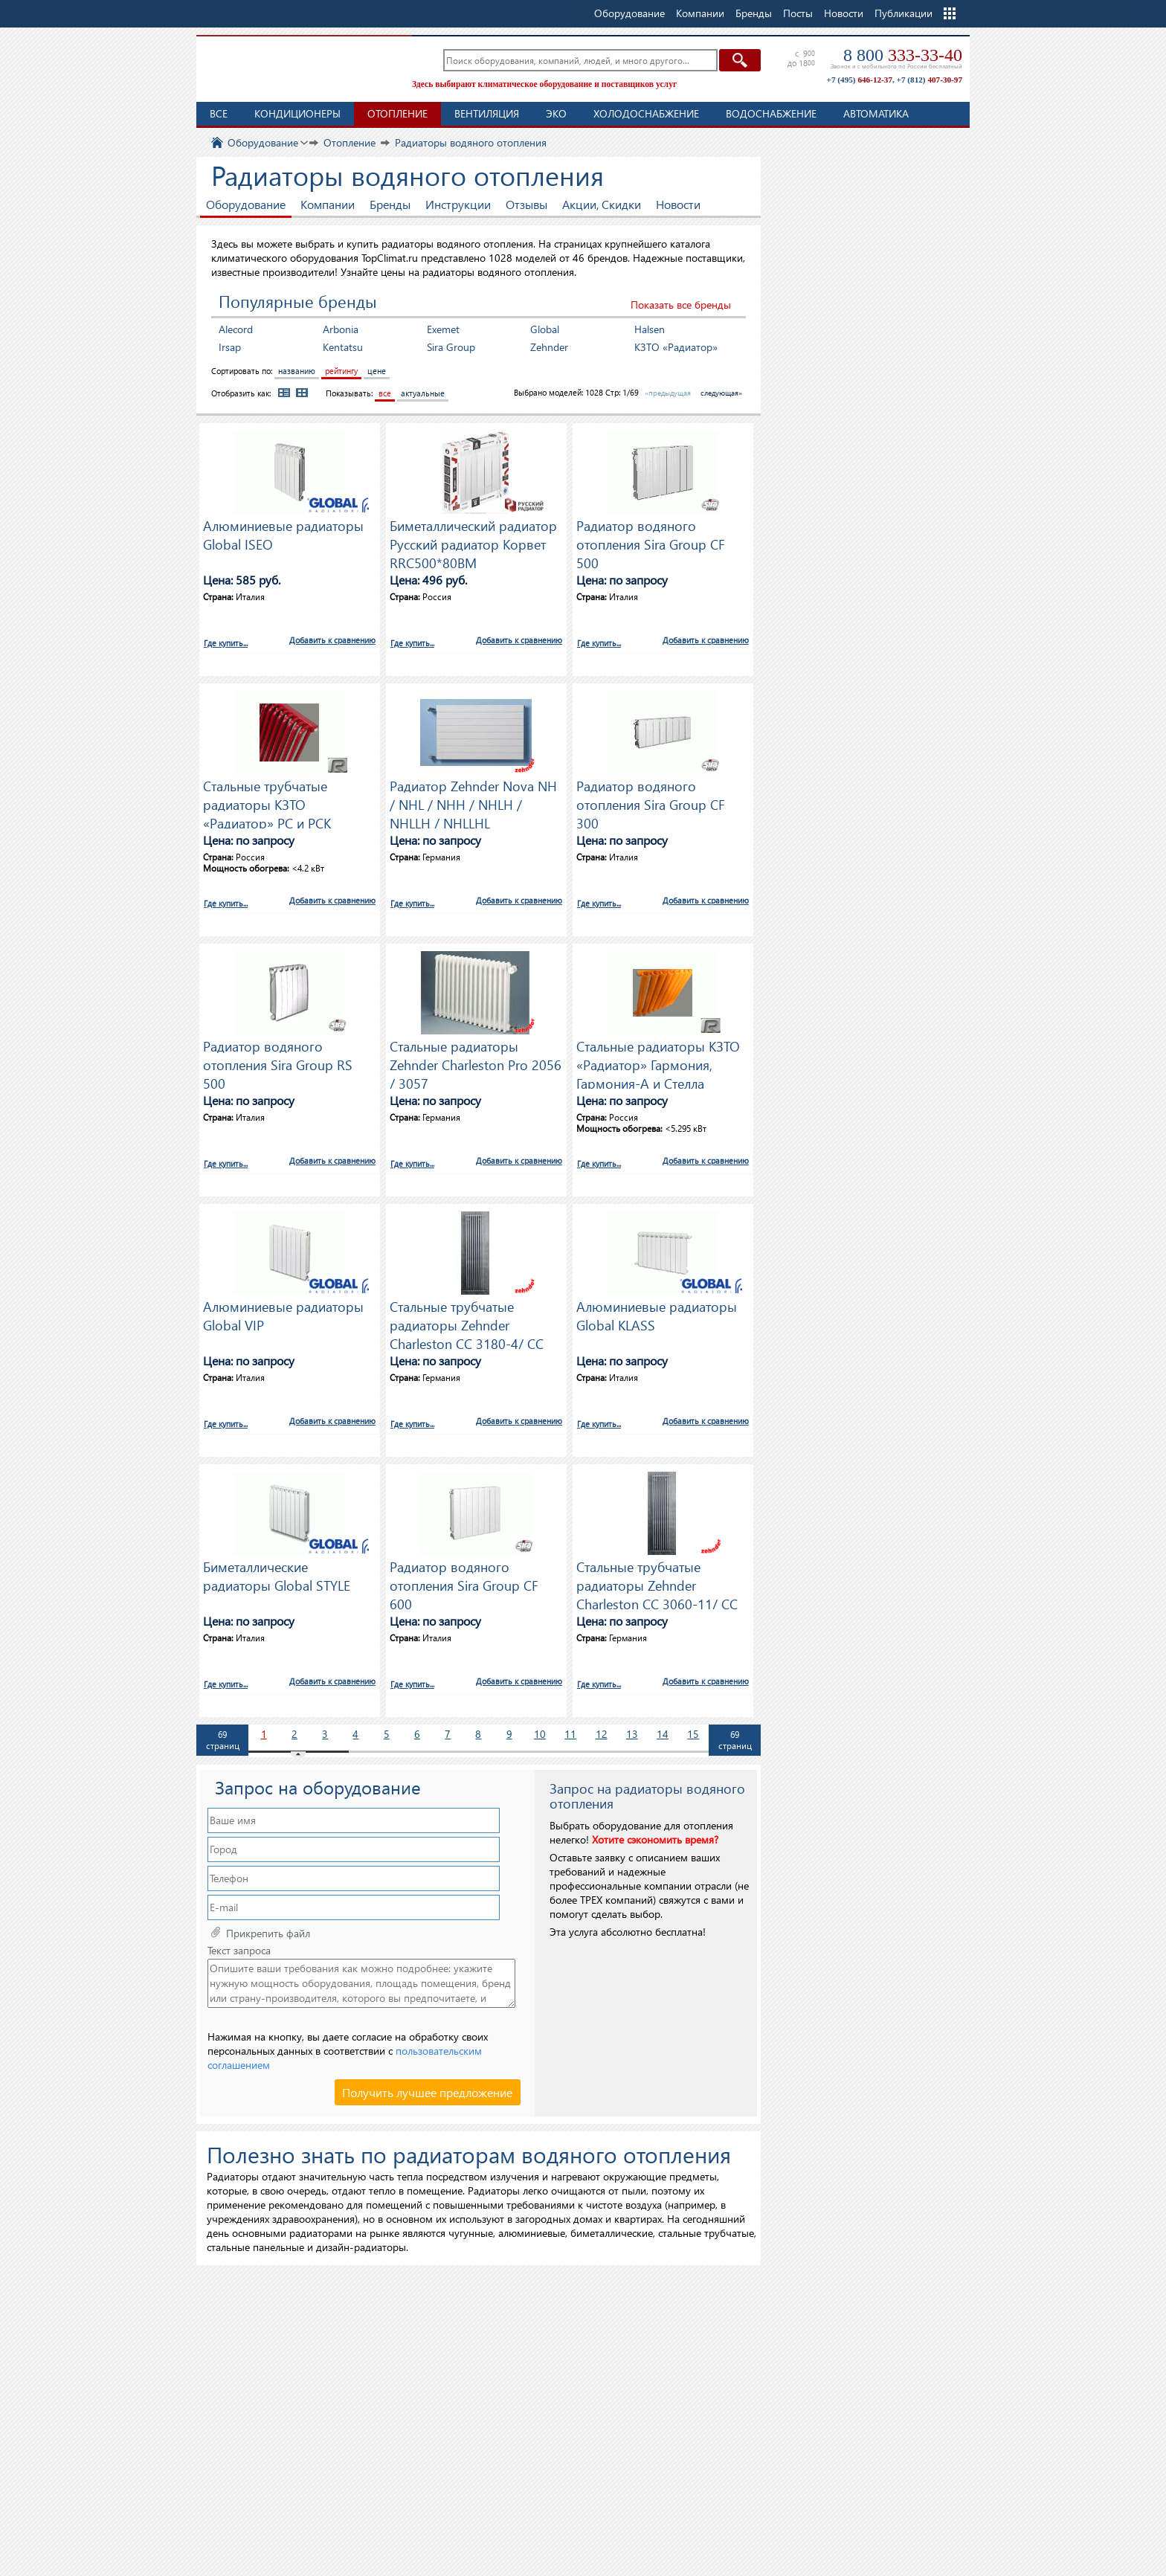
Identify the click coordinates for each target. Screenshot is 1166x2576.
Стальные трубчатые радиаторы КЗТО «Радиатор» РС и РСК (267, 802)
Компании (327, 204)
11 (570, 1734)
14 (663, 1734)
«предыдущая (668, 392)
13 (632, 1734)
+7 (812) (929, 79)
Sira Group (451, 347)
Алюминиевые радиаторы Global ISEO (283, 534)
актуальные (423, 393)
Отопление (397, 113)
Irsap (230, 347)
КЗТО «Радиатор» (676, 347)
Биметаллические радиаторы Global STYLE (276, 1575)
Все (219, 113)
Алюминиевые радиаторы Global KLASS (656, 1315)
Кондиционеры (297, 113)
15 (693, 1734)
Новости (843, 13)
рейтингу (341, 371)
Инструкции (458, 204)
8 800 (902, 55)
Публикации (903, 13)
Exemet (443, 329)
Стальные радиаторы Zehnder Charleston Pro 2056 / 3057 (475, 1063)
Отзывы (526, 204)
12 (602, 1734)
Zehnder (549, 347)
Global (544, 329)
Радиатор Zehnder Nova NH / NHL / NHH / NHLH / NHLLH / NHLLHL (473, 802)
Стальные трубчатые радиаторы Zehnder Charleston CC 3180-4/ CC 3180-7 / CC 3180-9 (467, 1323)
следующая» (721, 392)
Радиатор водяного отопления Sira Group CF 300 (650, 802)
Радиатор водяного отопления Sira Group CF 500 (650, 542)
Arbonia (340, 329)
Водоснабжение (771, 113)
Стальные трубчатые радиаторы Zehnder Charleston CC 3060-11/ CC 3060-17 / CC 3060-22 (657, 1583)
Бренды (390, 204)
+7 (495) (859, 79)
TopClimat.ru (300, 66)
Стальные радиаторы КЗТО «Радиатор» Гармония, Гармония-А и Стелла (658, 1063)
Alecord (236, 329)
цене (376, 371)
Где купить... (226, 643)
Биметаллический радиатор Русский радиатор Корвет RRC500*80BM (473, 542)
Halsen (649, 329)
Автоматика (876, 113)
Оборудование (246, 204)
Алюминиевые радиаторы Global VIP (283, 1315)
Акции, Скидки (601, 204)
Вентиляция (486, 113)
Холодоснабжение (646, 113)
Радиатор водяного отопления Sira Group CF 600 (464, 1583)
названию (296, 371)
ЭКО (556, 113)
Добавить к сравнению (332, 640)
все (385, 393)
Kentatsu (343, 347)
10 (540, 1734)
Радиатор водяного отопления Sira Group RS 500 (277, 1063)
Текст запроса (239, 1950)
